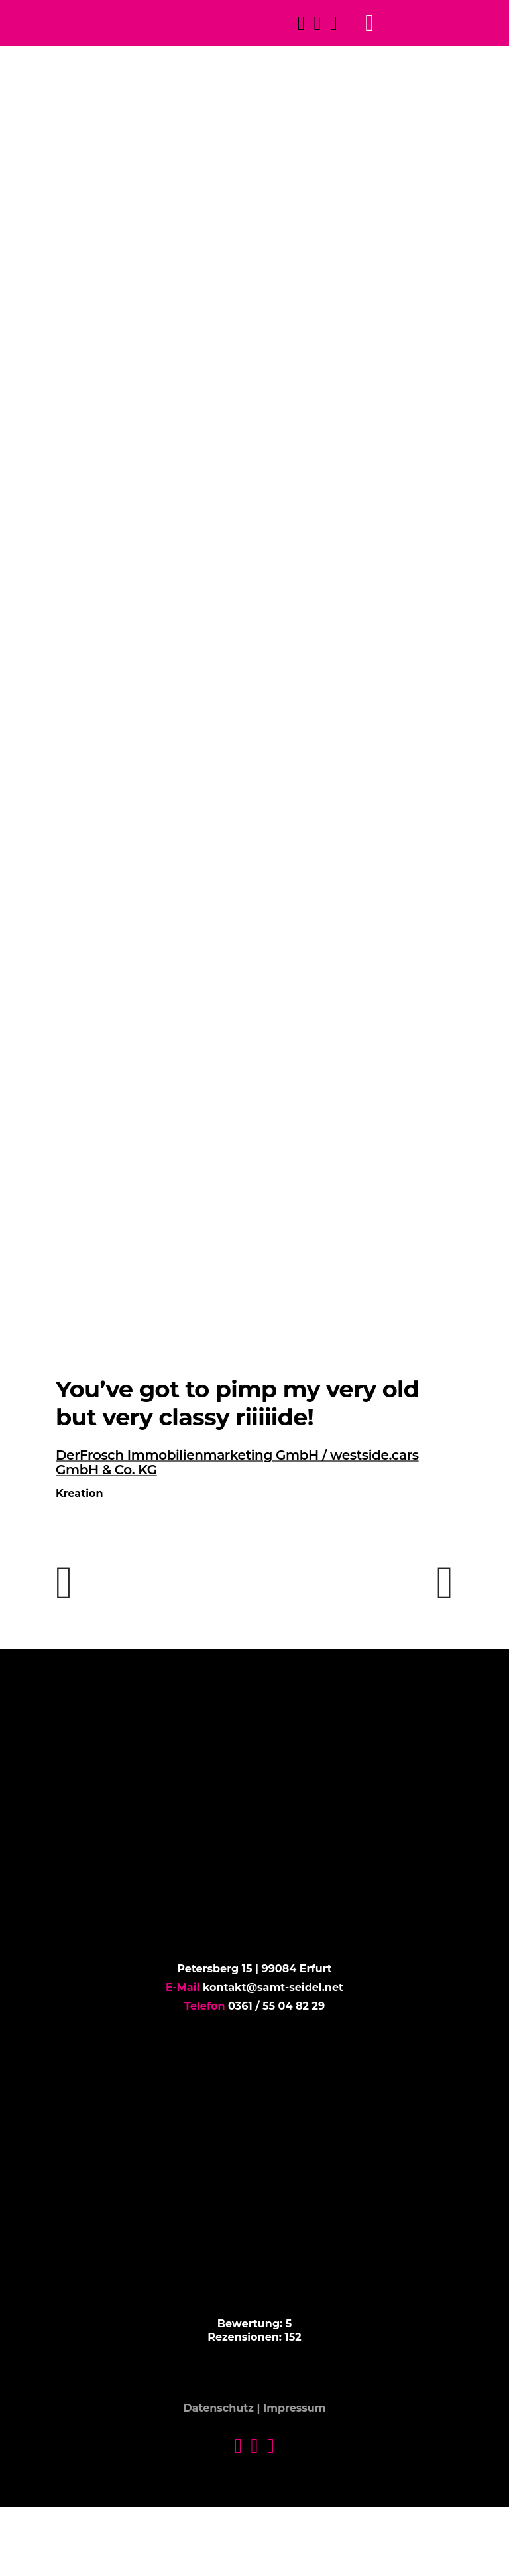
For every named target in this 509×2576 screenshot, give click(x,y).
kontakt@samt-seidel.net (273, 1987)
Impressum (294, 2408)
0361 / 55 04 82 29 (276, 2006)
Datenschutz (218, 2408)
